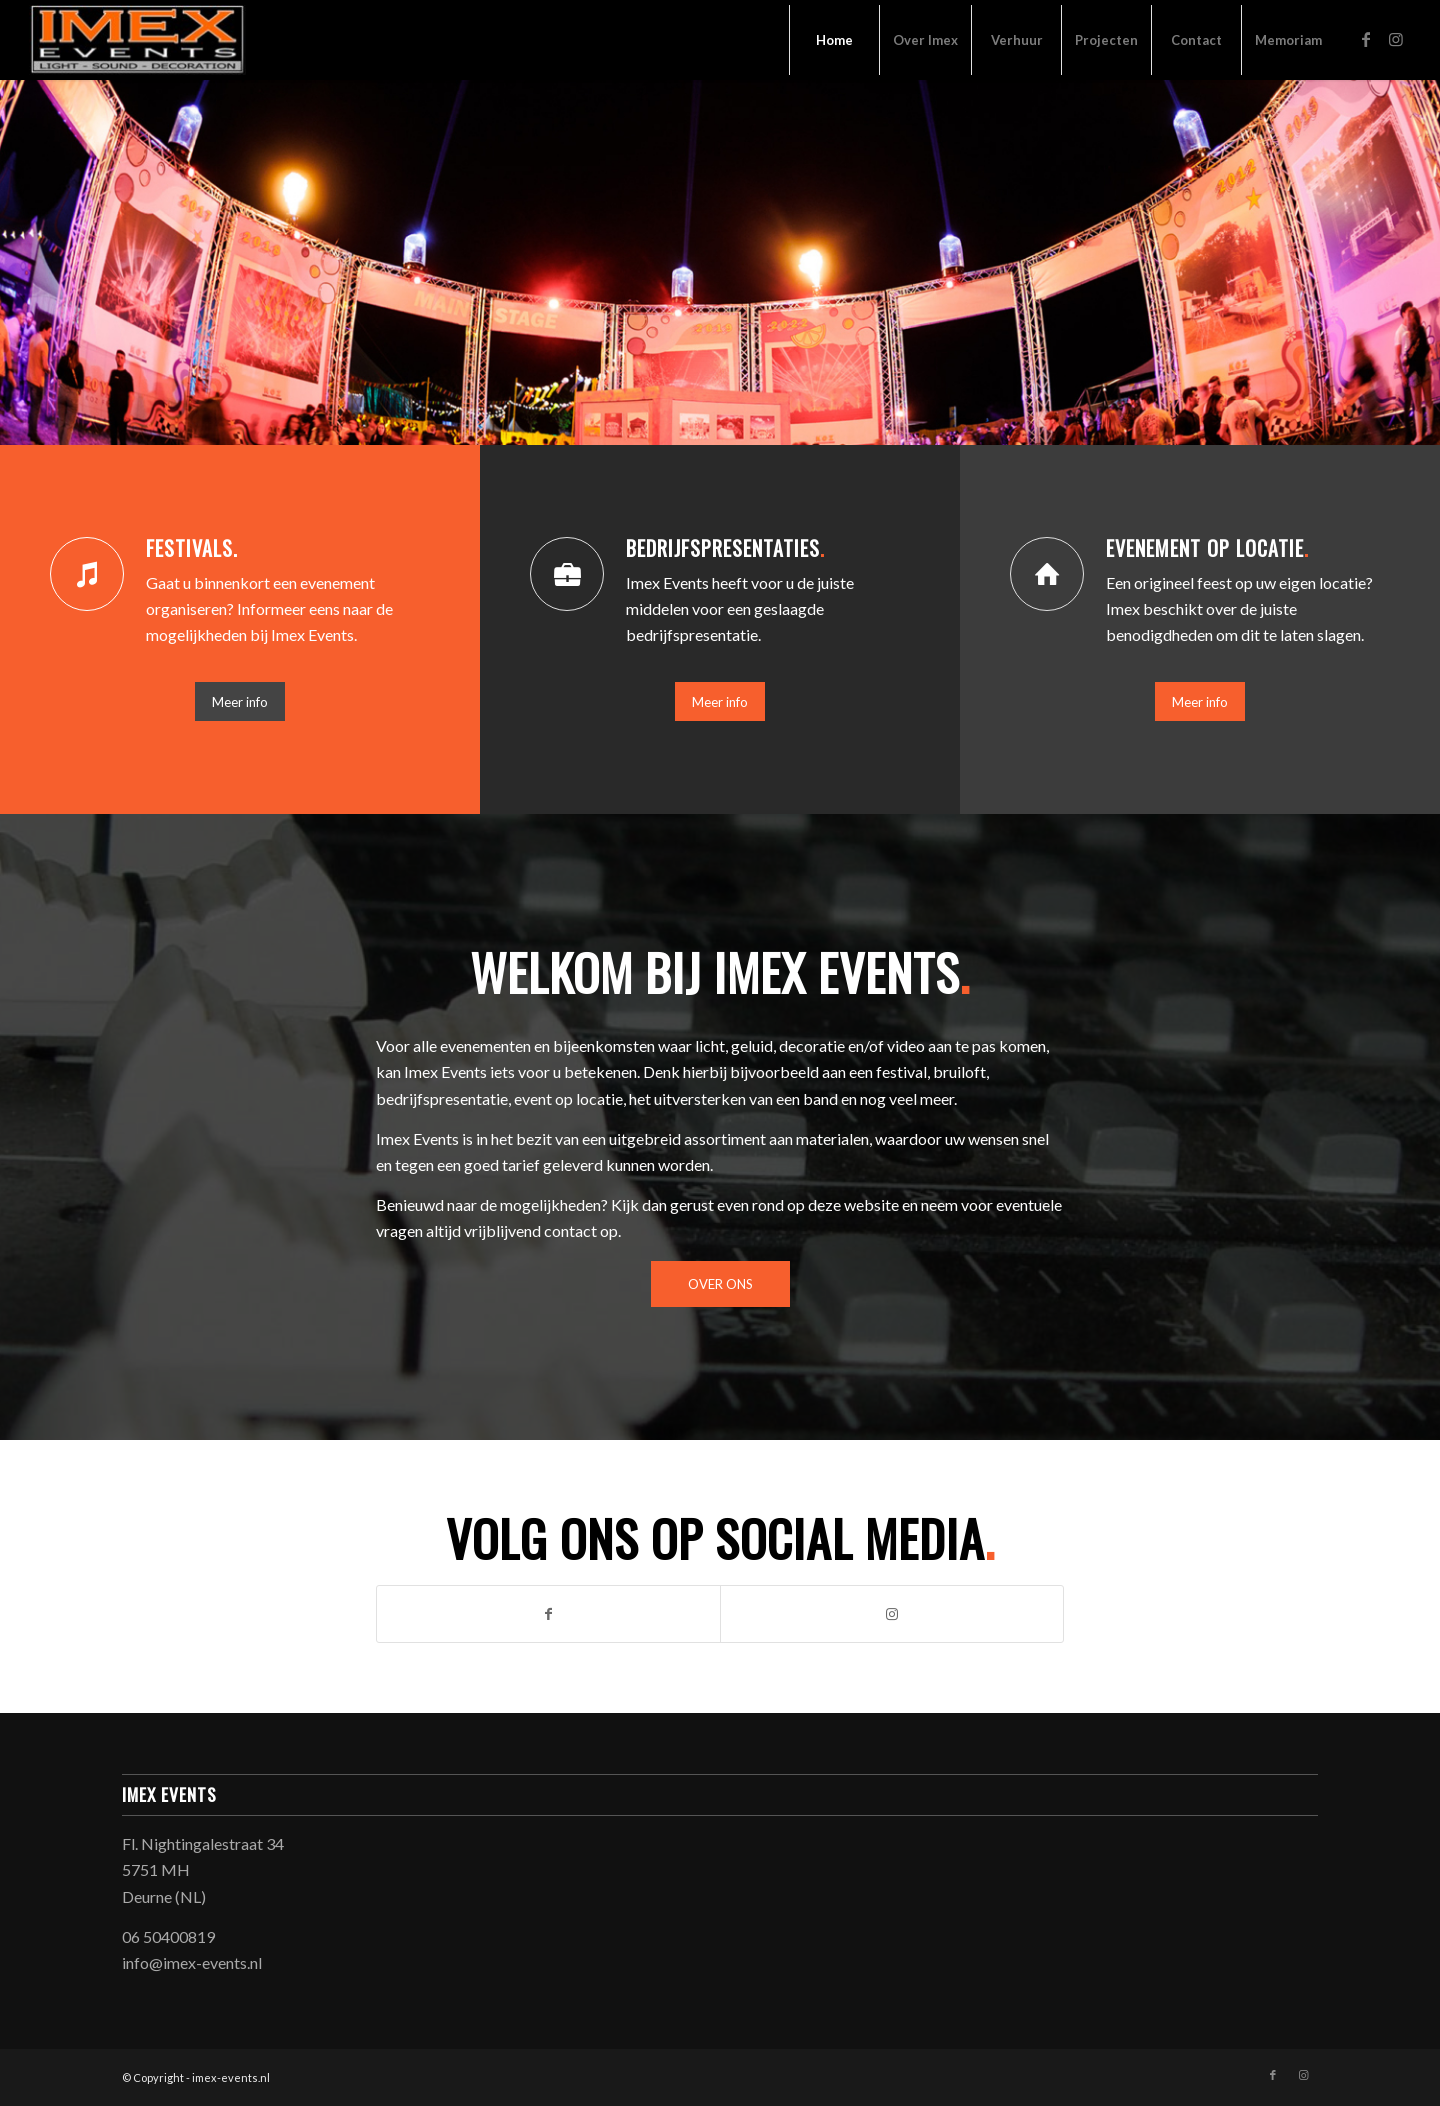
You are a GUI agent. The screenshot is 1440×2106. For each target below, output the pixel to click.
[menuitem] (834, 40)
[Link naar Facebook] (1366, 39)
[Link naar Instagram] (1396, 39)
